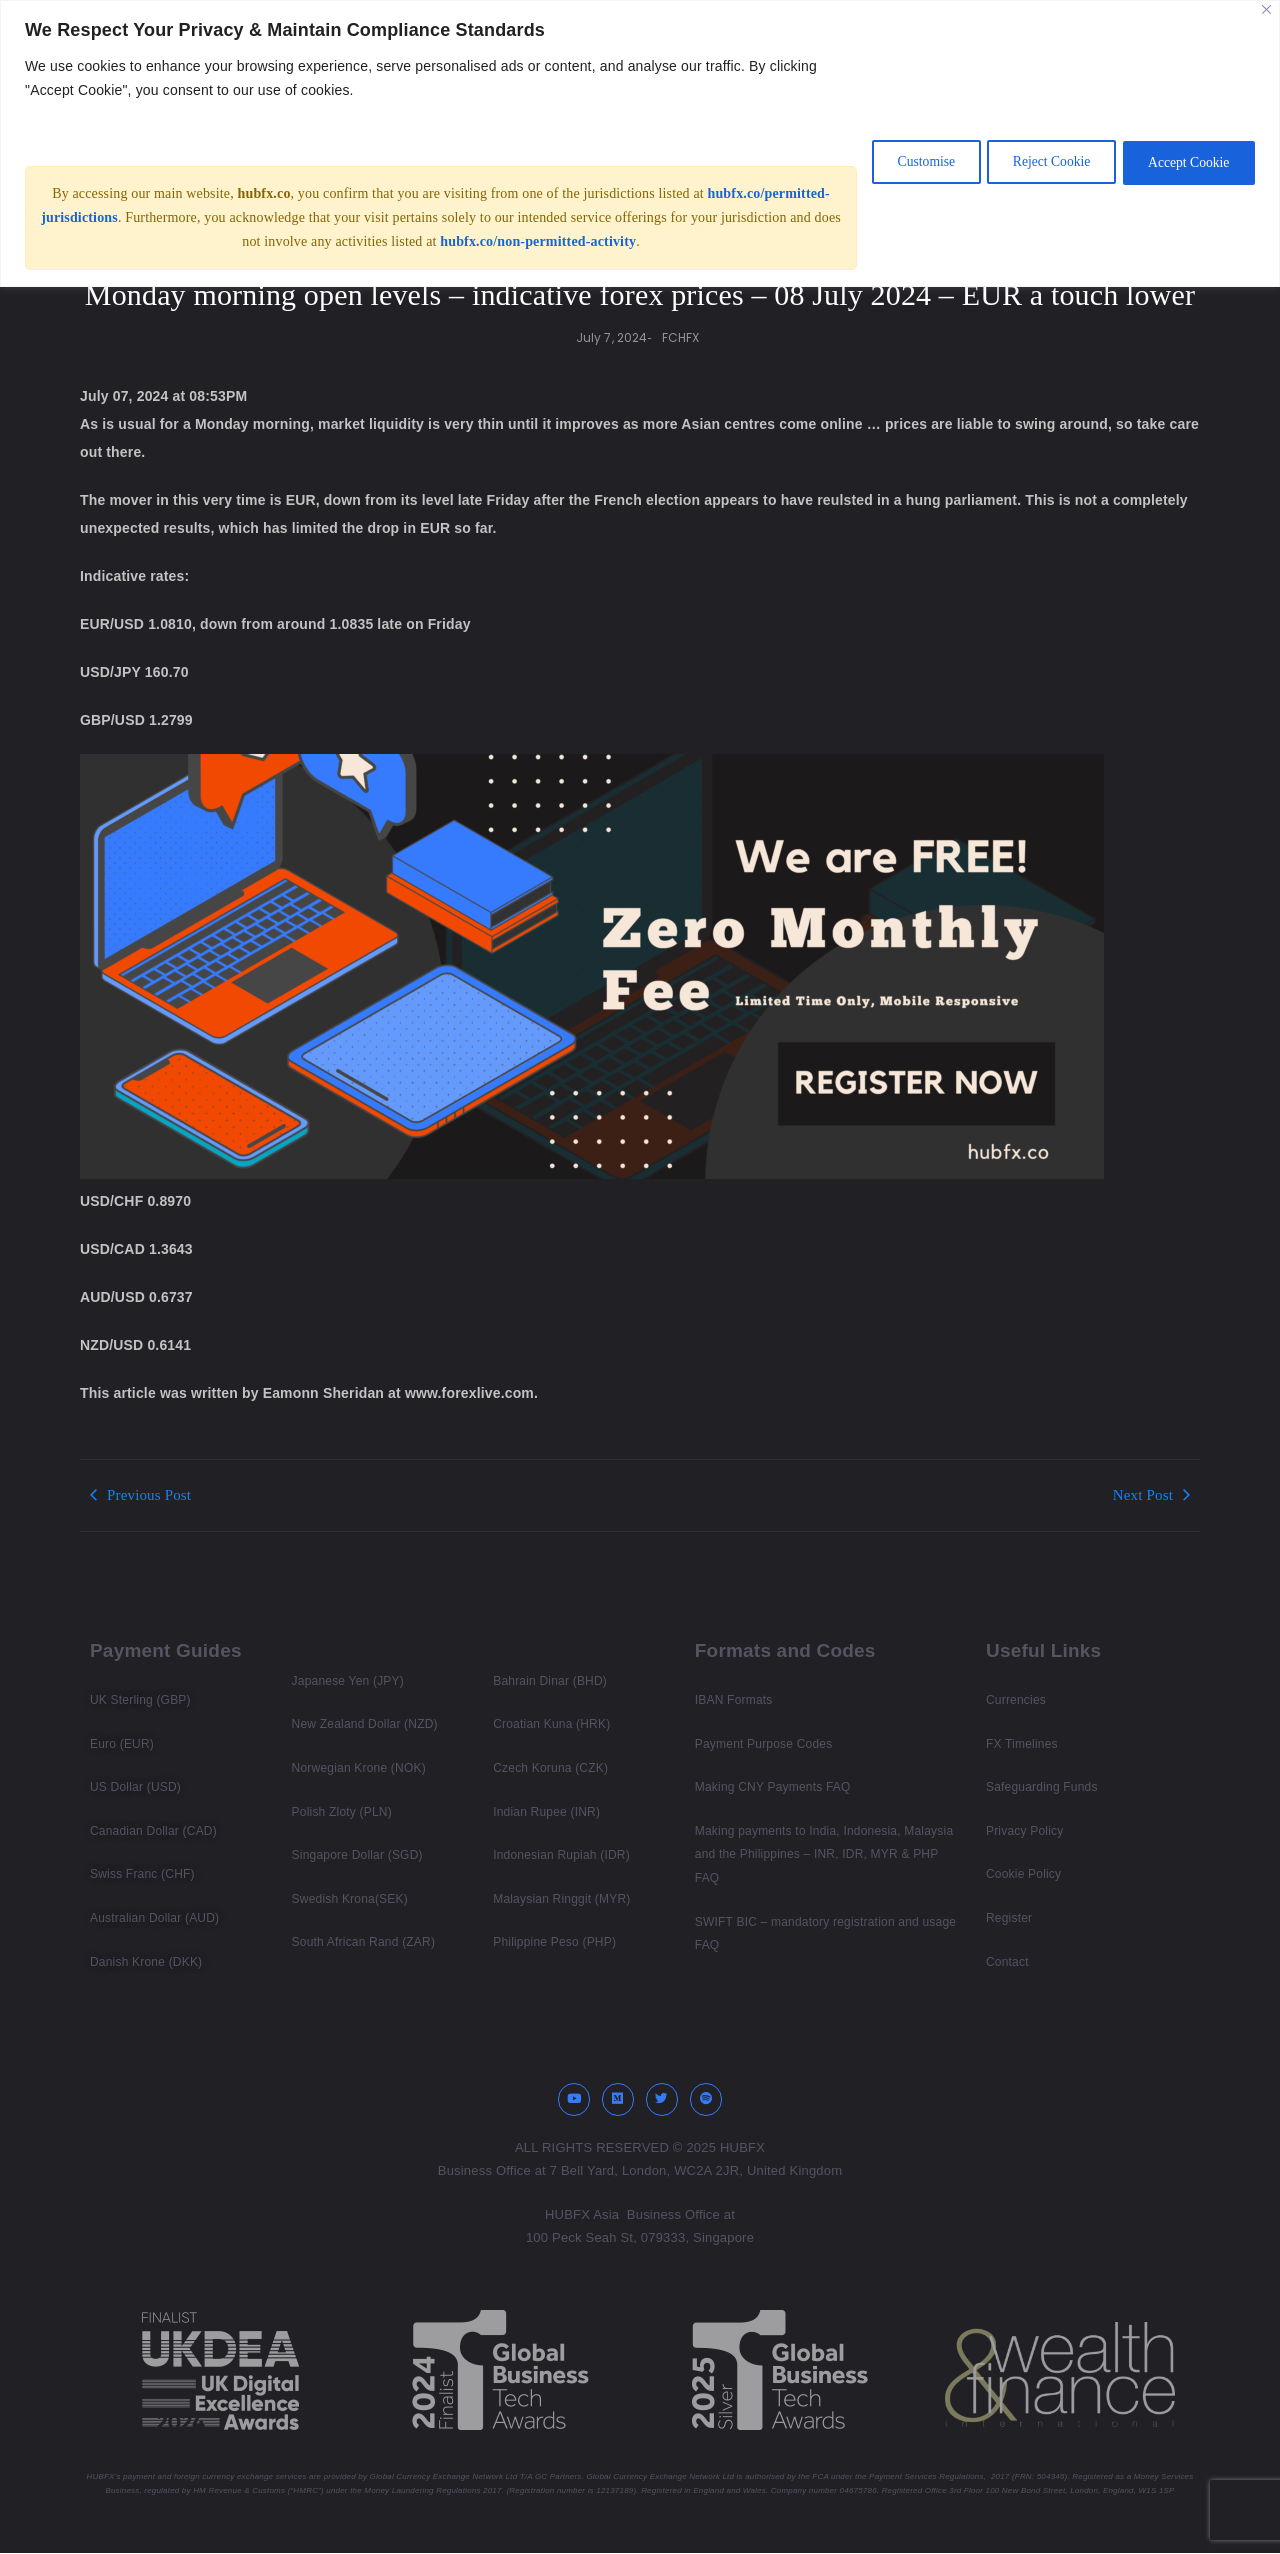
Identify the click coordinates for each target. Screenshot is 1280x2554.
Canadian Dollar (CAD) (153, 1831)
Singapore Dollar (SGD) (357, 1855)
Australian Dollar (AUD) (154, 1918)
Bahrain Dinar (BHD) (550, 1681)
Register (1009, 1918)
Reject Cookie (1037, 161)
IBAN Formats (734, 1700)
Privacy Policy (1024, 1831)
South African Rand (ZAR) (364, 1942)
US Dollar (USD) (135, 1787)
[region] (640, 143)
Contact (1007, 1962)
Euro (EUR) (122, 1744)
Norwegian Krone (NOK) (359, 1768)
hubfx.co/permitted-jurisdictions (141, 217)
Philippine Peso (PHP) (554, 1942)
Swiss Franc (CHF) (142, 1874)
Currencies (1016, 1700)
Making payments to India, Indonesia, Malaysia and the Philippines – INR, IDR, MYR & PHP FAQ (824, 1854)
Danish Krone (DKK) (146, 1962)
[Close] (1266, 9)
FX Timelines (1022, 1744)
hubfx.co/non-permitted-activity (600, 241)
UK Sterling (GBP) (140, 1700)
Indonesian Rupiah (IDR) (561, 1855)
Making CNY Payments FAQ (773, 1787)
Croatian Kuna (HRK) (551, 1724)
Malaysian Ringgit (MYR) (561, 1899)
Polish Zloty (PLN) (342, 1812)
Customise (901, 161)
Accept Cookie (1184, 161)
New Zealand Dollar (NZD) (365, 1724)
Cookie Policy (1023, 1874)
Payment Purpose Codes (764, 1744)
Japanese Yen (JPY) (348, 1681)
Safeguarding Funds (1042, 1787)
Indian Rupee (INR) (546, 1812)
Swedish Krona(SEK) (350, 1899)
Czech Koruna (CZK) (550, 1768)
